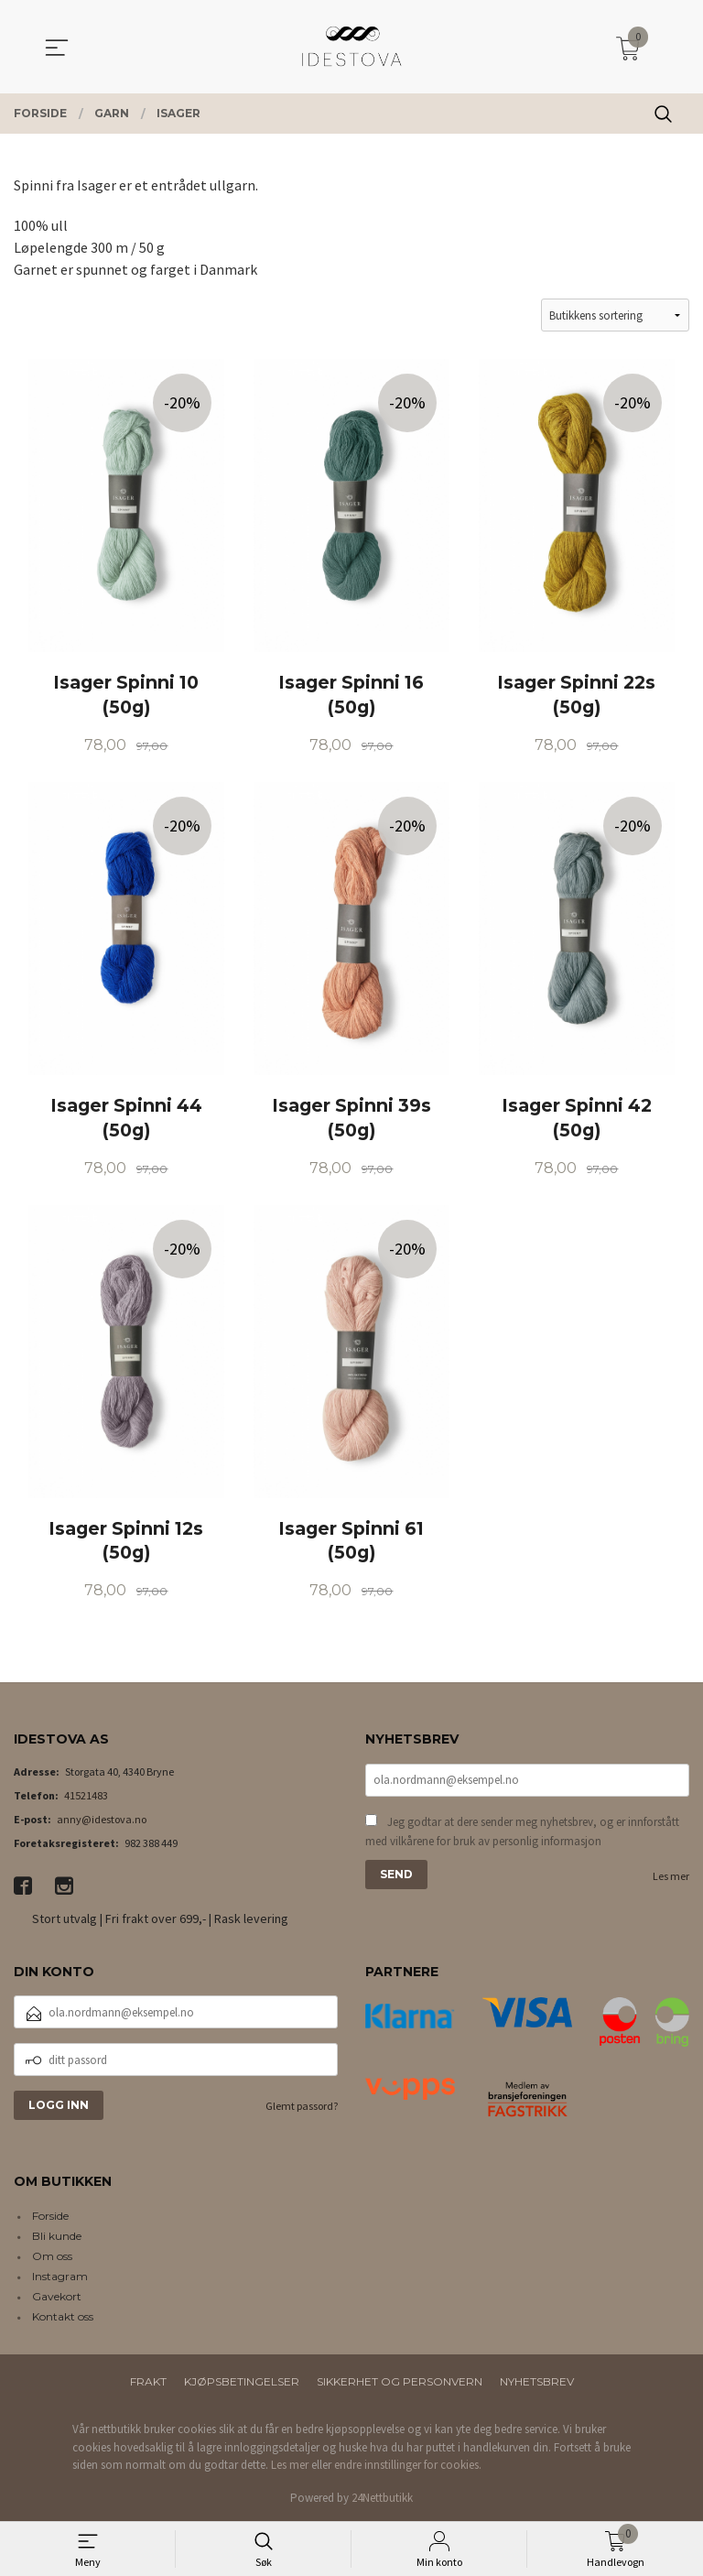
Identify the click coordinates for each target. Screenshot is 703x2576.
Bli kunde (56, 2236)
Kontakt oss (62, 2316)
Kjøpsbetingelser (241, 2381)
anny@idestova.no (101, 1819)
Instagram (60, 2276)
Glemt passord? (301, 2106)
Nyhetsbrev (537, 2381)
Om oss (52, 2256)
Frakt (148, 2381)
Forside (50, 2216)
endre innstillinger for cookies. (407, 2465)
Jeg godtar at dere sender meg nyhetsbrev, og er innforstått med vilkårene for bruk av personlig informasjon (522, 1832)
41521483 (86, 1795)
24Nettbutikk (382, 2497)
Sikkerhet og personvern (399, 2381)
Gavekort (56, 2296)
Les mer (671, 1876)
